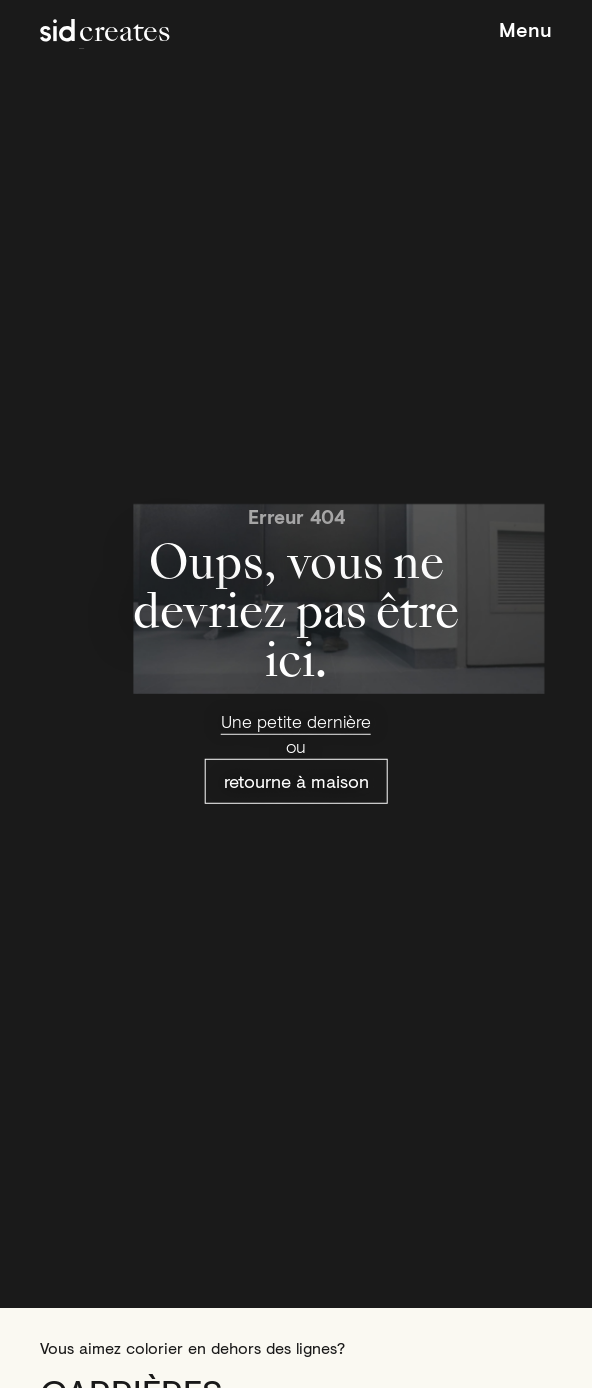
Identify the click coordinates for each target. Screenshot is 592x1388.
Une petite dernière (296, 721)
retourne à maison (296, 781)
